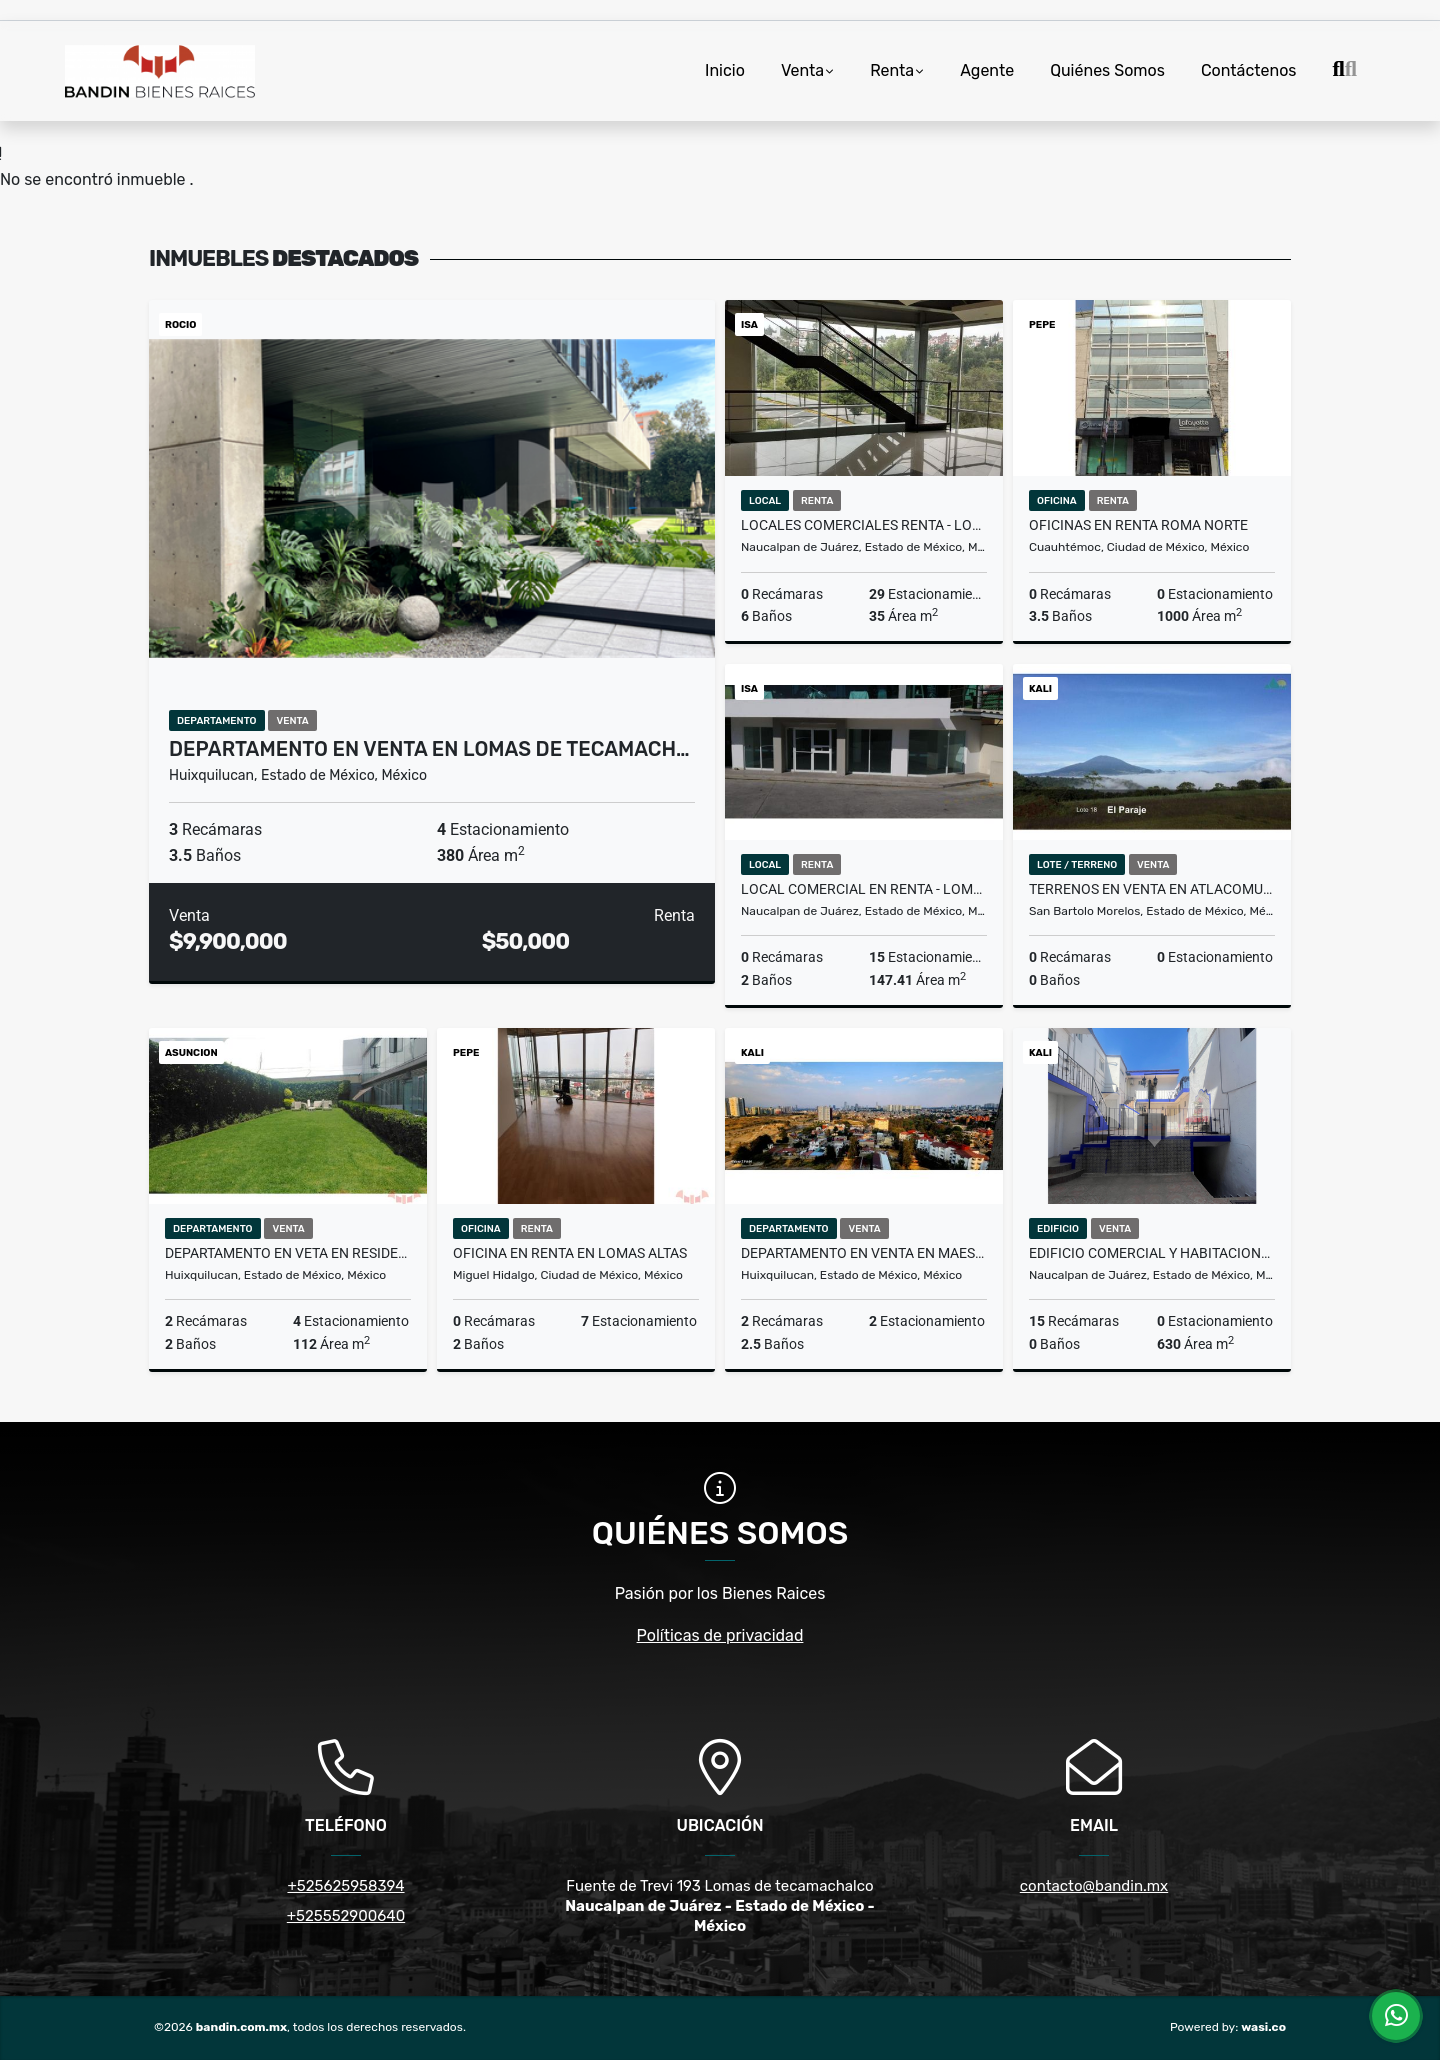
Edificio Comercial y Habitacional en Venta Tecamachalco (1152, 1253)
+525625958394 (345, 1886)
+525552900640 (346, 1916)
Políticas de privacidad (720, 1635)
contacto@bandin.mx (1094, 1886)
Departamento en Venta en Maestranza (864, 1253)
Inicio (725, 70)
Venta (802, 70)
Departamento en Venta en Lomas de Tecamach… (429, 749)
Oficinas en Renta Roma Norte (1138, 525)
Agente (987, 70)
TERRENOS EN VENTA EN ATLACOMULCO (1152, 889)
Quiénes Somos (1107, 70)
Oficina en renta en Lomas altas (570, 1253)
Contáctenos (1249, 70)
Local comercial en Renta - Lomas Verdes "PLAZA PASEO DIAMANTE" (864, 889)
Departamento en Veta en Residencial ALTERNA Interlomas (288, 1253)
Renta (892, 70)
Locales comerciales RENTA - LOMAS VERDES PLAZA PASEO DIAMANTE (864, 525)
